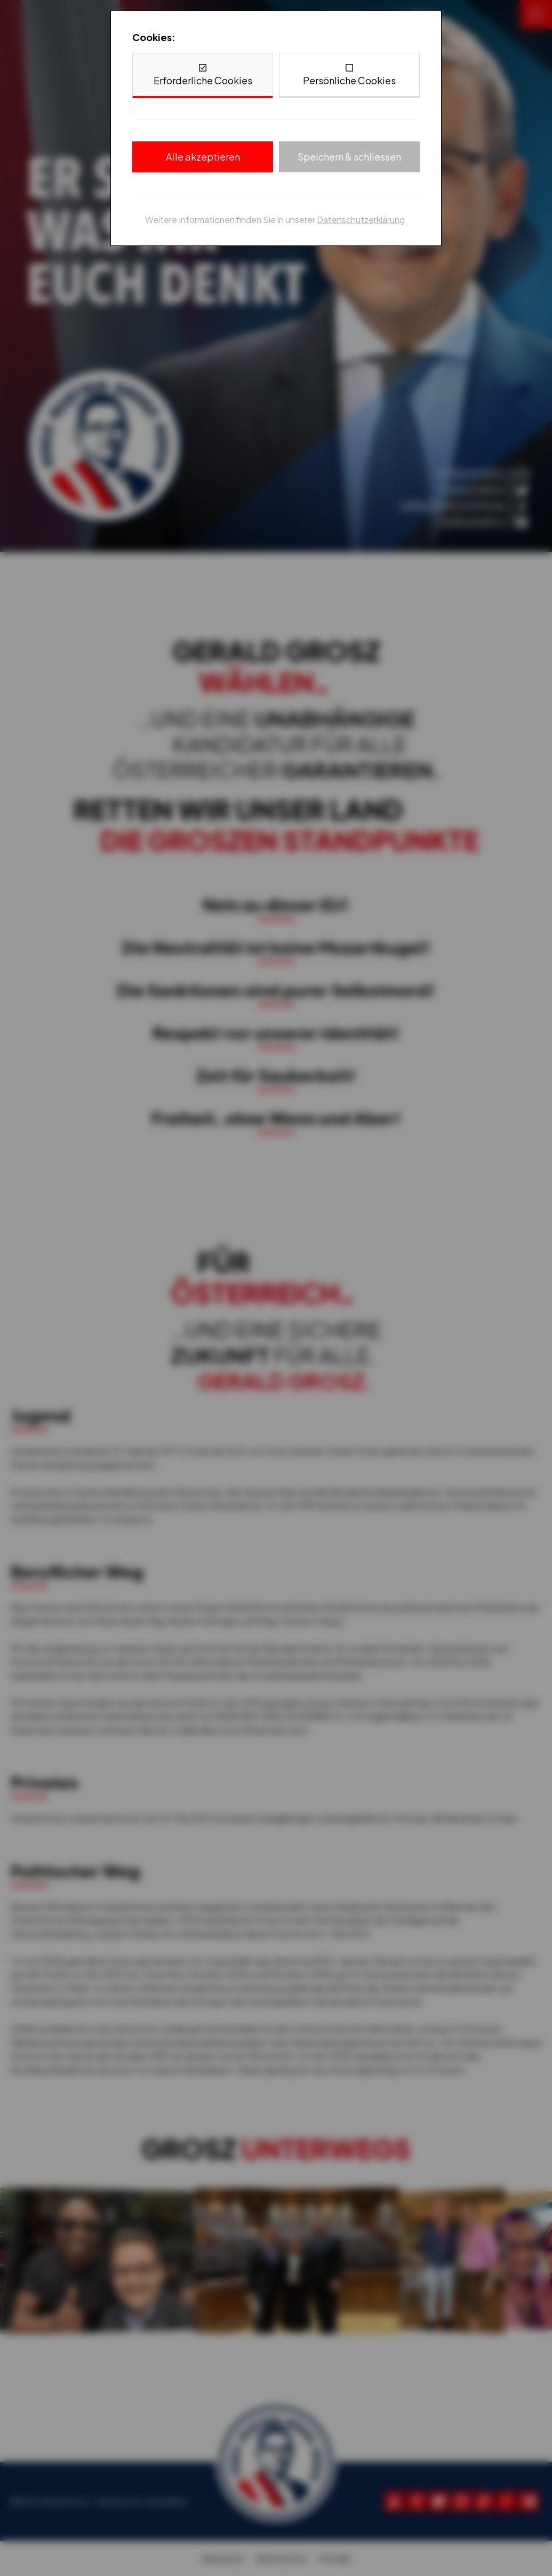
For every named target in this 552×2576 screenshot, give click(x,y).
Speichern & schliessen (349, 156)
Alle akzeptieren (203, 156)
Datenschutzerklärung (361, 219)
